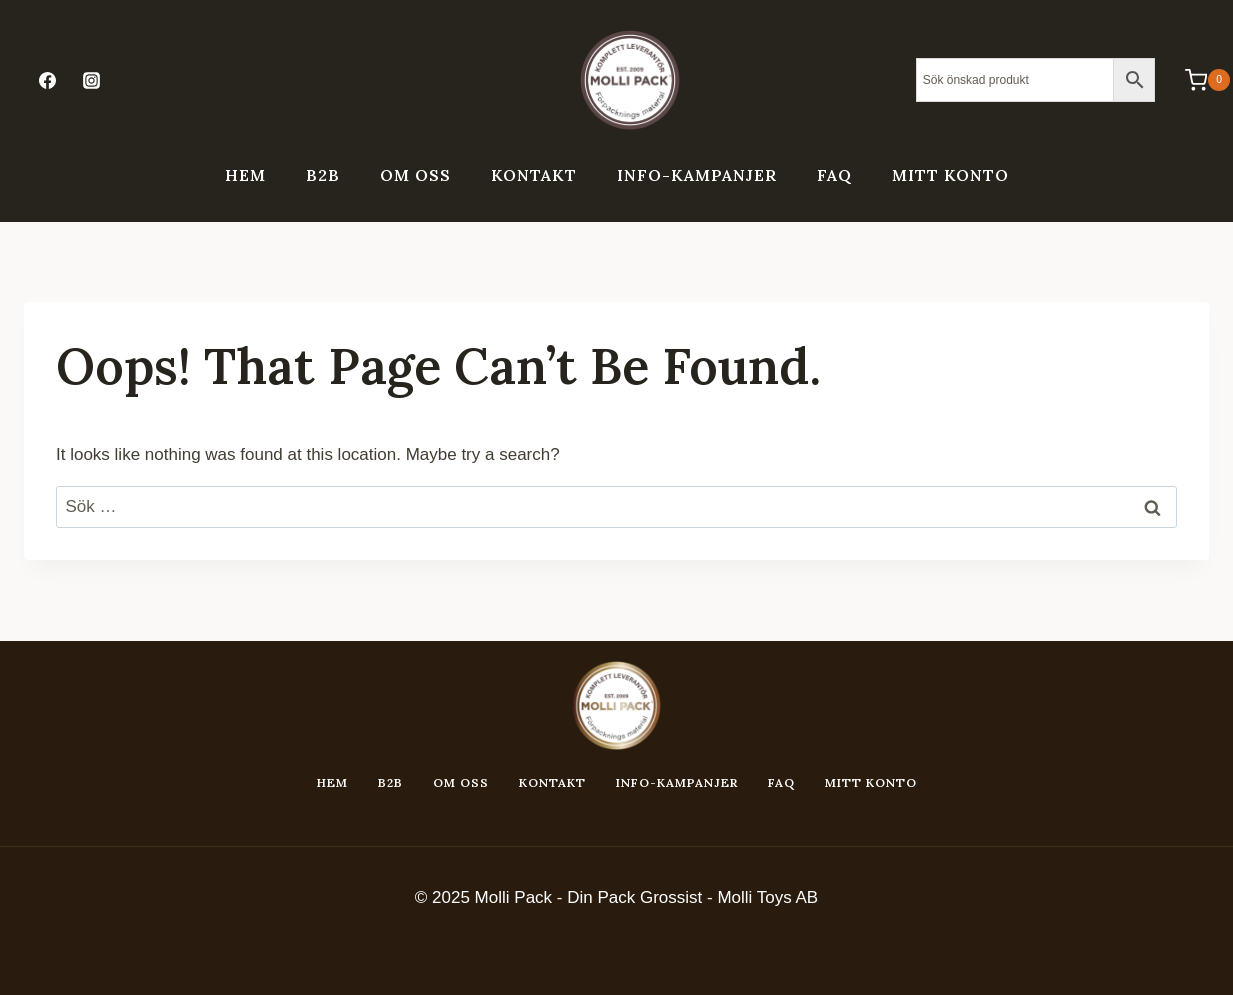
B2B (323, 175)
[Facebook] (47, 80)
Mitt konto (950, 175)
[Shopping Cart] (1197, 80)
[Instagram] (91, 80)
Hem (245, 175)
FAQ (834, 175)
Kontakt (534, 175)
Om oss (415, 175)
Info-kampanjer (697, 175)
